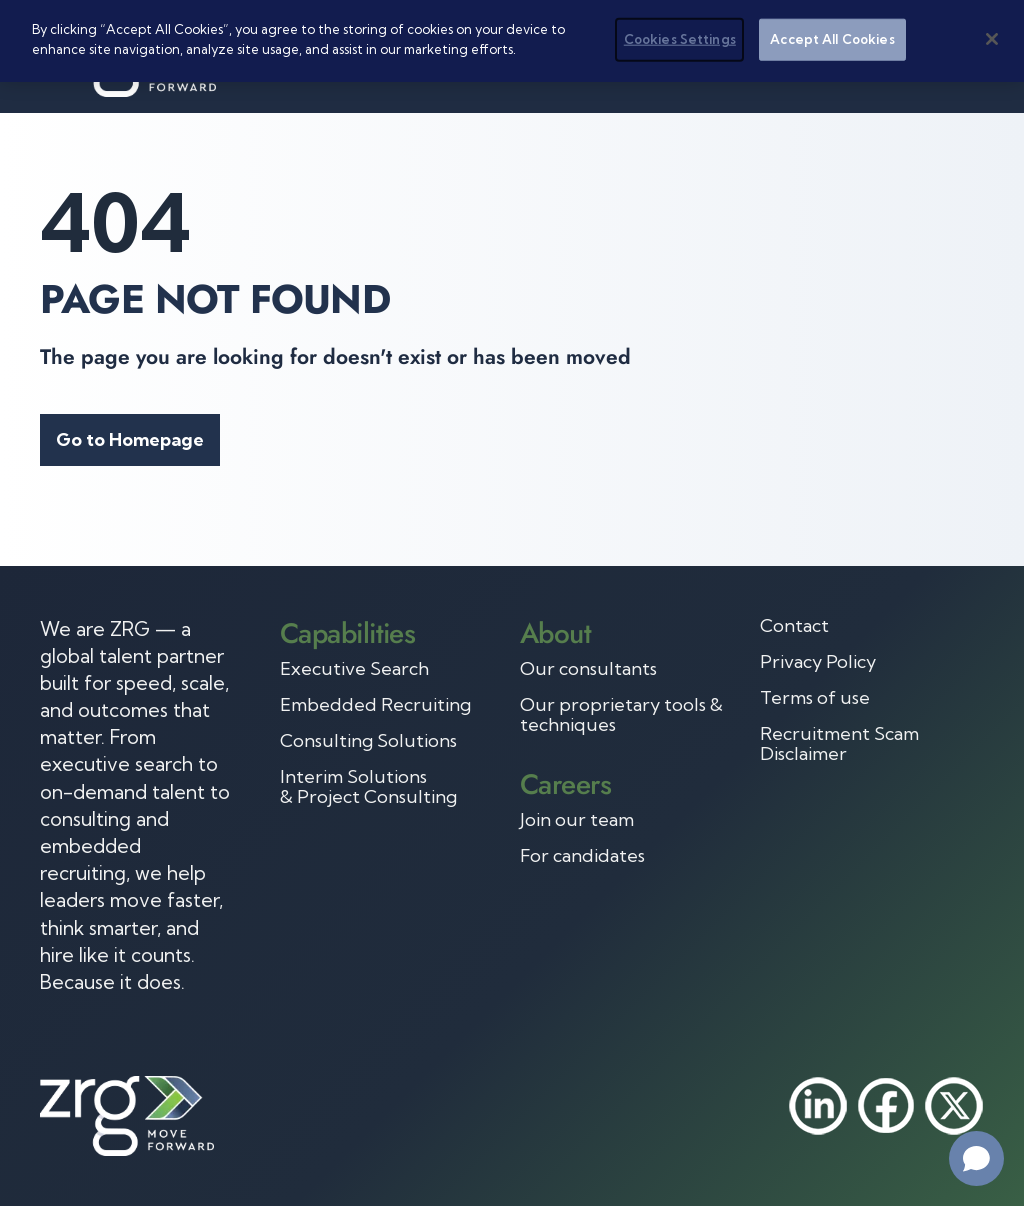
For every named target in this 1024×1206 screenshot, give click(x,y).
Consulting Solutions (368, 741)
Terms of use (815, 698)
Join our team (577, 820)
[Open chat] (976, 1158)
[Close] (992, 39)
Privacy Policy (818, 662)
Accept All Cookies (832, 39)
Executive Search (354, 669)
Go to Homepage (130, 439)
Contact (794, 626)
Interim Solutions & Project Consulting (368, 787)
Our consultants (588, 669)
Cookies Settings (680, 39)
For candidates (582, 856)
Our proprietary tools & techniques (621, 715)
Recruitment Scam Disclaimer (839, 744)
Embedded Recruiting (375, 705)
